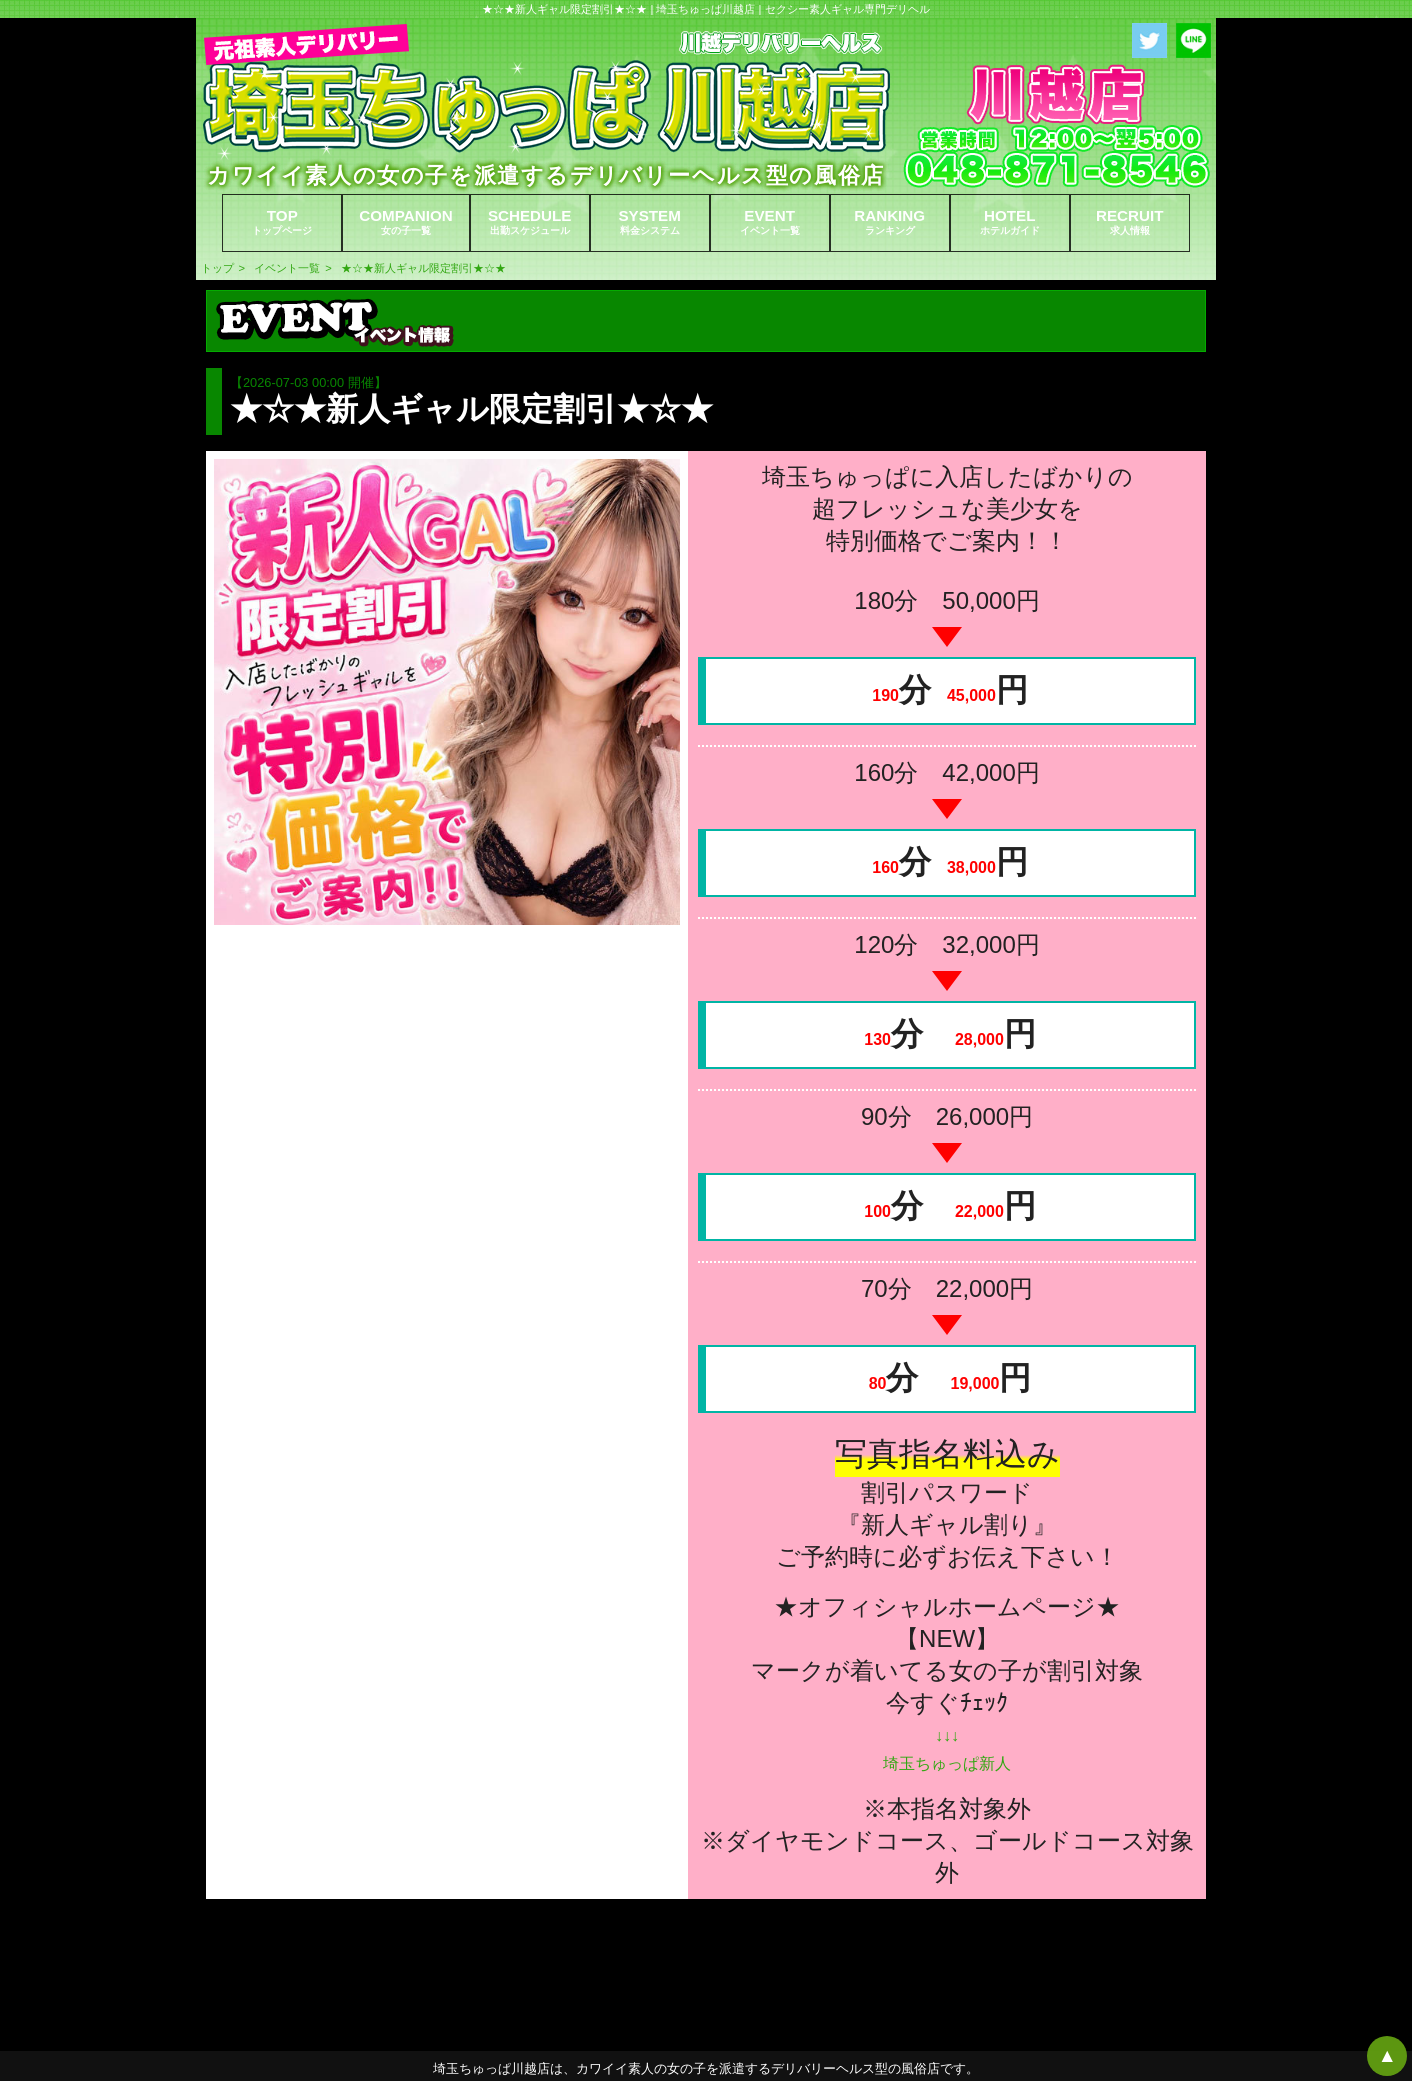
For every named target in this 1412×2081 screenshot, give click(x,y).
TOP (282, 222)
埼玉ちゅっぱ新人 (947, 1763)
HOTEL (1010, 222)
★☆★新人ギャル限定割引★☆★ (423, 268)
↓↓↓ (947, 1735)
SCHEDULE (530, 222)
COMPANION (405, 222)
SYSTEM (650, 222)
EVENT (770, 222)
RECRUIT (1130, 222)
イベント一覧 (287, 268)
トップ (217, 268)
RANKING (890, 222)
